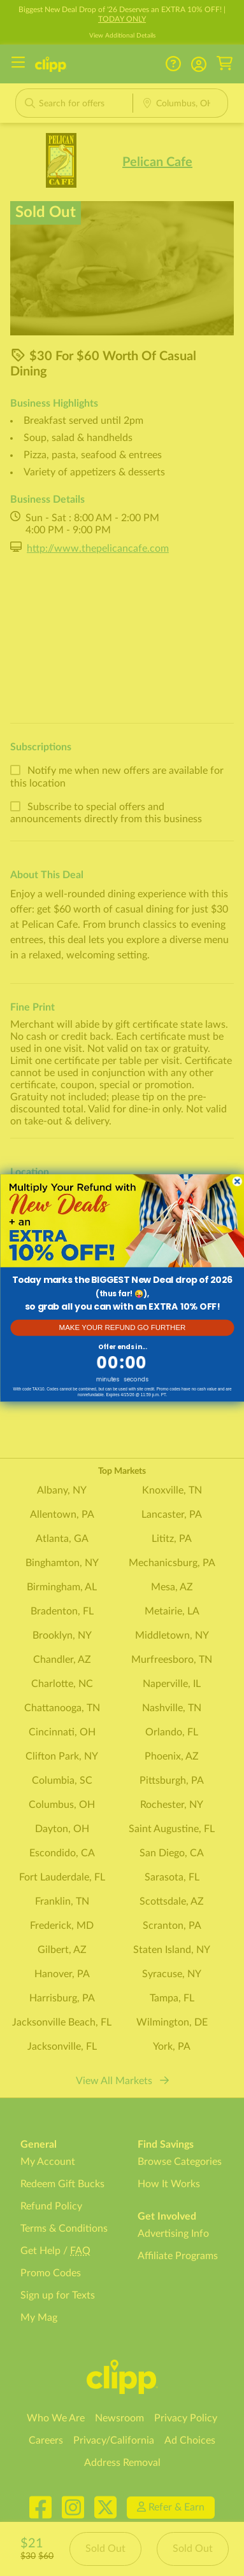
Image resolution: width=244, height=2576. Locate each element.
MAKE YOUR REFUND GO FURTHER (122, 1328)
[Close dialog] (237, 1182)
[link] (122, 1220)
